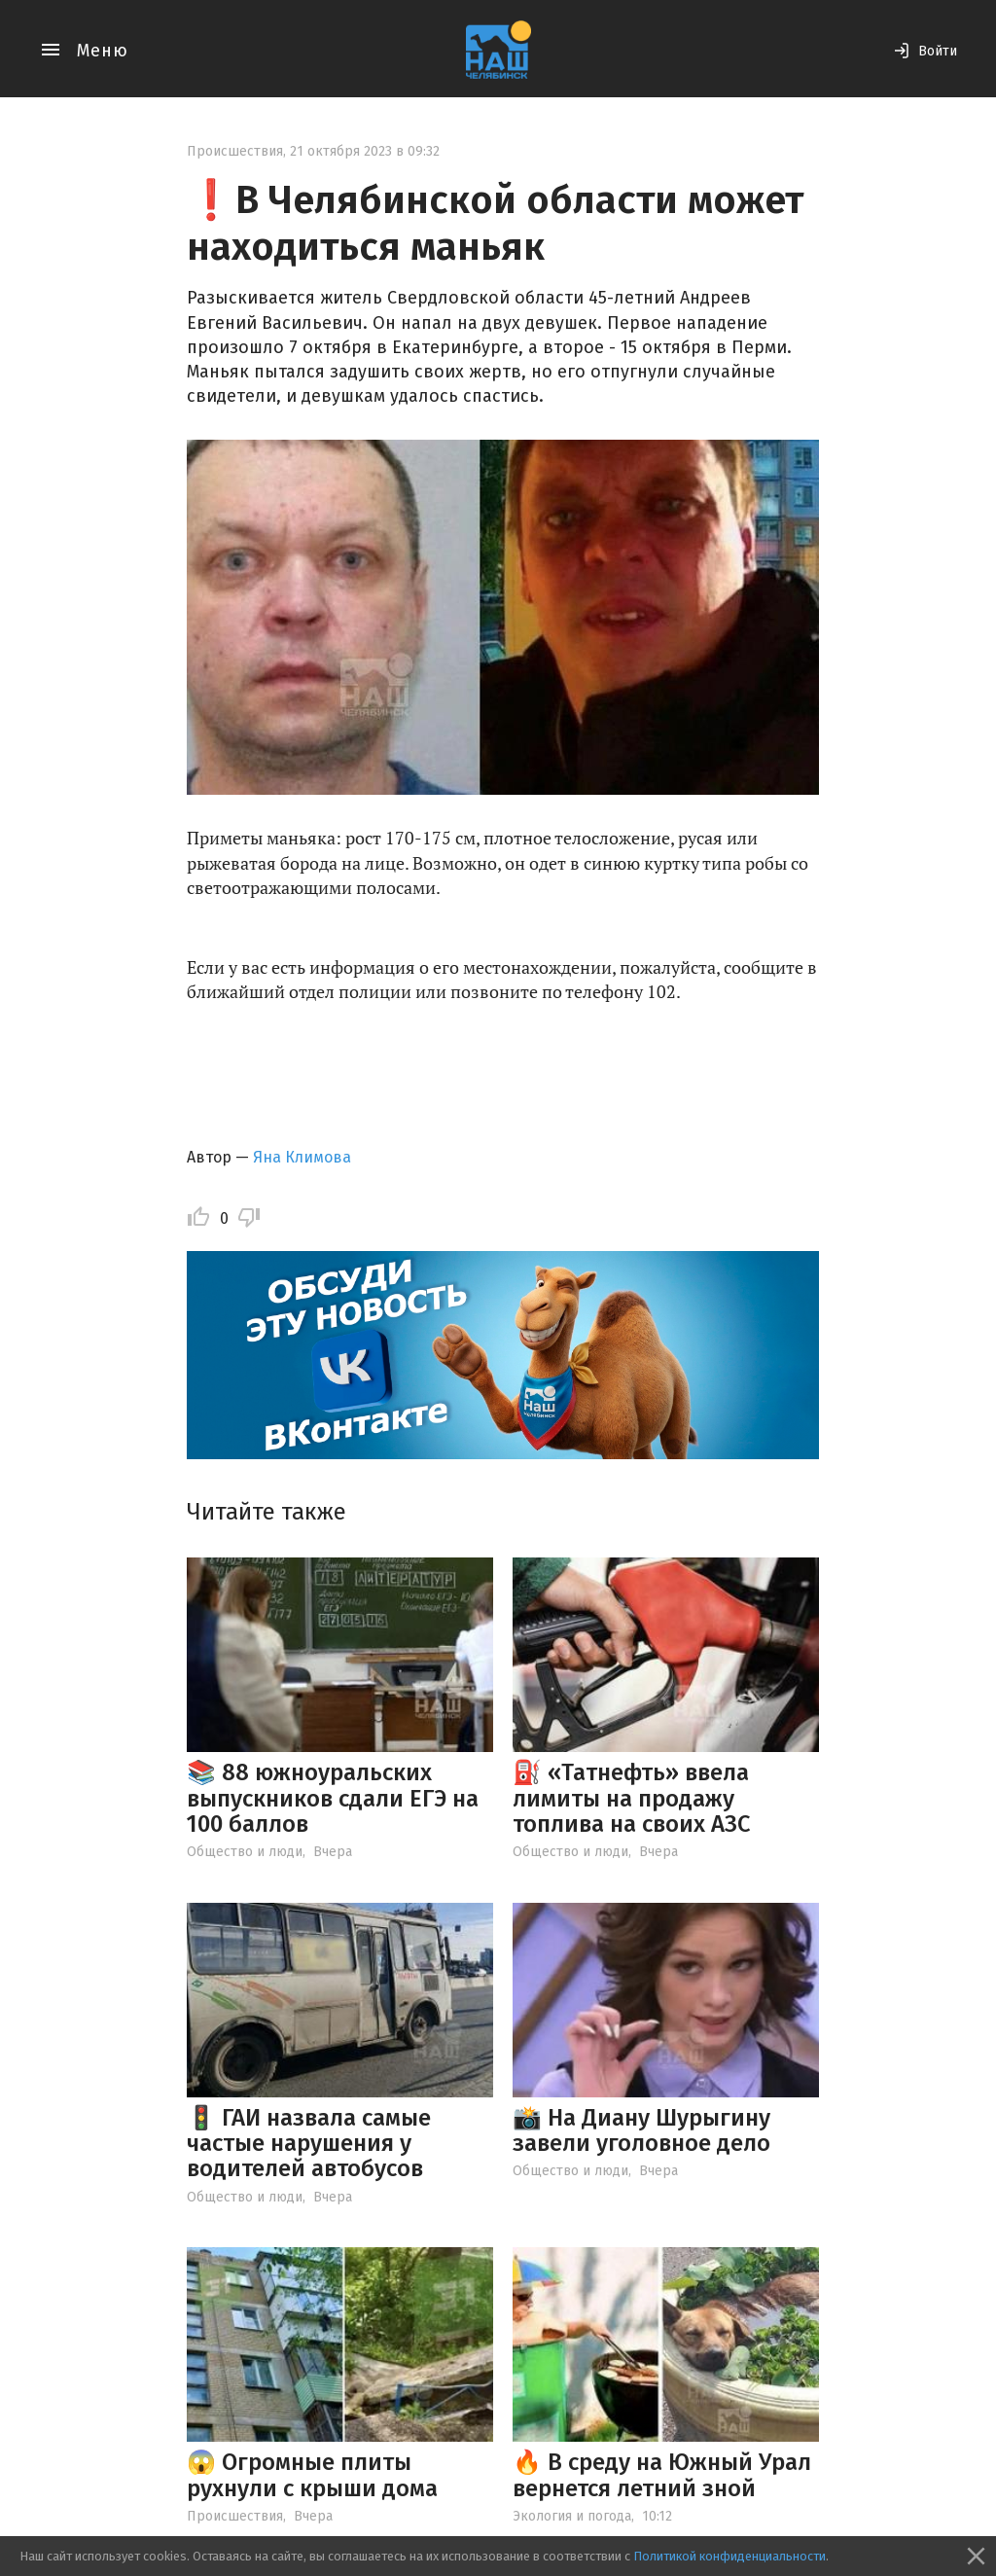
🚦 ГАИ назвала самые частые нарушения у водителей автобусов (309, 2143)
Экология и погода (572, 2516)
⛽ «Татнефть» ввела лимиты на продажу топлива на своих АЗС (631, 1798)
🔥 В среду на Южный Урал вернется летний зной (662, 2475)
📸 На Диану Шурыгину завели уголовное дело (641, 2130)
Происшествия (235, 151)
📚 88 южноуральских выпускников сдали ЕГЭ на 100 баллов (333, 1798)
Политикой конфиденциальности (729, 2556)
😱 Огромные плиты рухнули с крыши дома (312, 2475)
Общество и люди (244, 1851)
